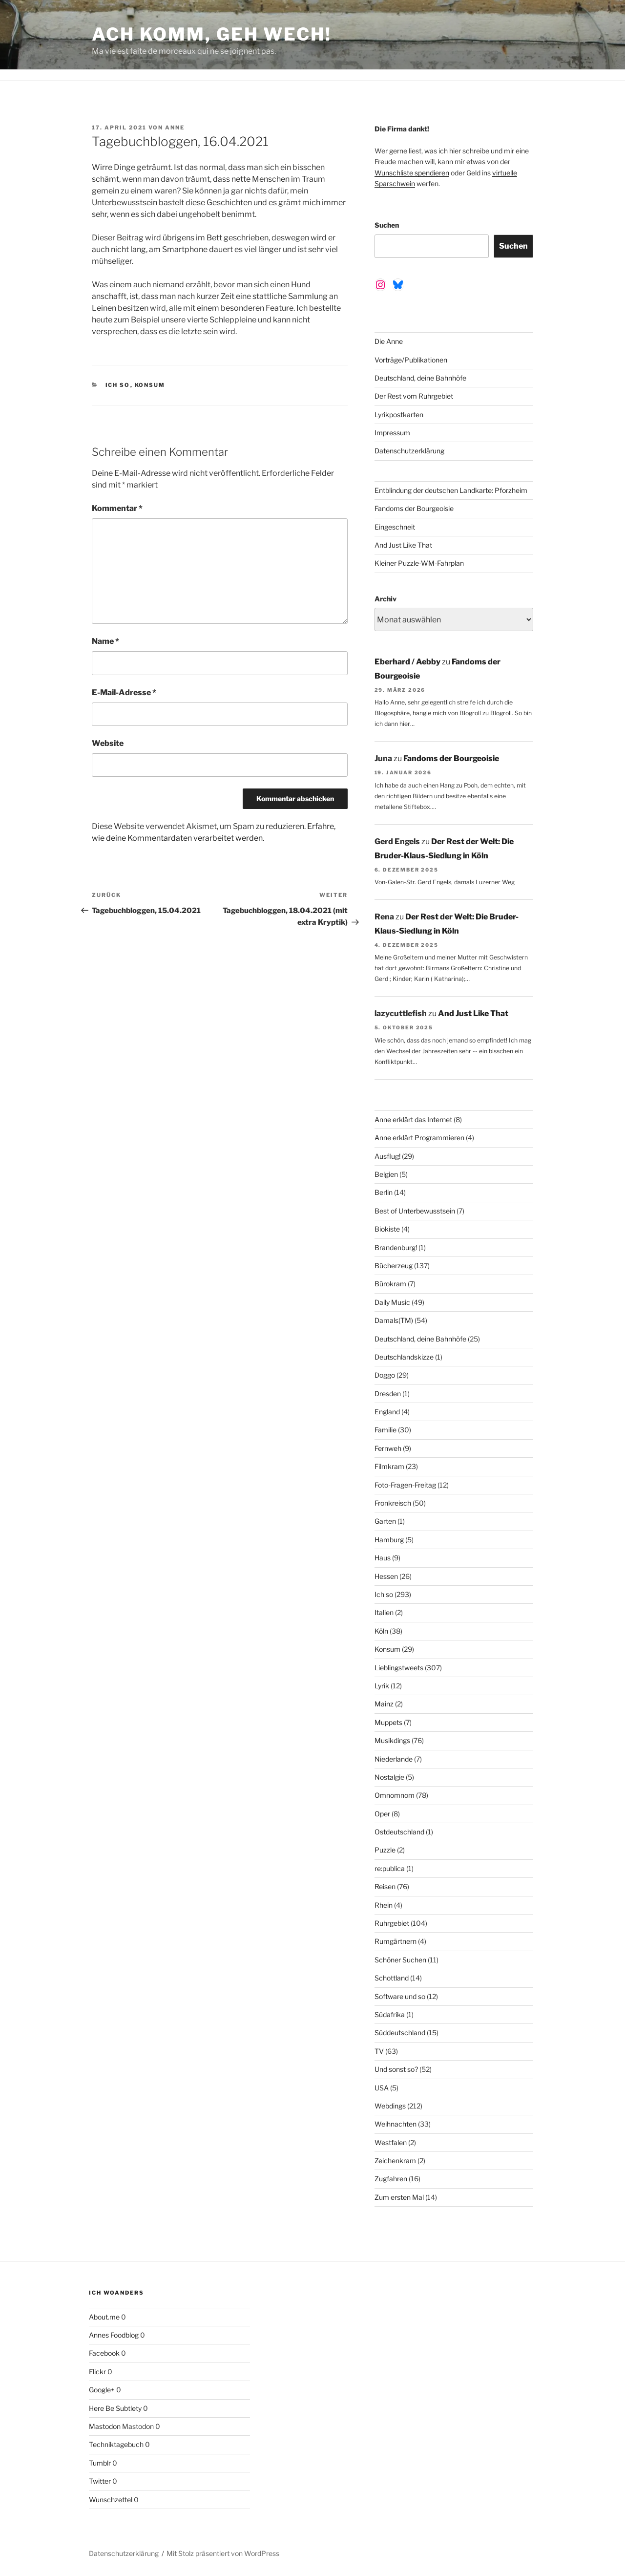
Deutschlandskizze (404, 1357)
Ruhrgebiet (392, 1923)
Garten (385, 1521)
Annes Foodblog (114, 2335)
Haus (383, 1558)
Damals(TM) (394, 1320)
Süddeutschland (400, 2032)
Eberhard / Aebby (407, 661)
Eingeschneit (395, 527)
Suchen (387, 225)
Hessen (386, 1576)
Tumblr (100, 2463)
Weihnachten (396, 2124)
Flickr (97, 2371)
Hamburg (389, 1539)
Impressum (392, 432)
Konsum (150, 385)
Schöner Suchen (400, 1960)
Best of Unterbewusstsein (415, 1211)
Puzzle (385, 1850)
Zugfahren (391, 2178)
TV (379, 2051)
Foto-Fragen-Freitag (405, 1485)
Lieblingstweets (399, 1667)
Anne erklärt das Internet (413, 1119)
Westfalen (391, 2142)
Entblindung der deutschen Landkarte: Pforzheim (451, 490)
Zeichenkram (395, 2160)
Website (108, 743)
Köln (381, 1631)
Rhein (384, 1905)
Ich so (117, 385)
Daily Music (392, 1302)
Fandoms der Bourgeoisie (414, 508)
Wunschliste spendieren (412, 173)
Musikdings (392, 1740)
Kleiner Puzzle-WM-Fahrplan (419, 563)
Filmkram (389, 1466)
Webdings (390, 2106)
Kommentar (117, 508)
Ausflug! (387, 1156)
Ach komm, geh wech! (212, 34)
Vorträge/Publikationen (411, 360)
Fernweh (388, 1448)
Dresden (388, 1393)
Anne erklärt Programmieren (419, 1137)
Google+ (102, 2389)
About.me (104, 2317)
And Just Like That (403, 545)
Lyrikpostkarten (399, 414)
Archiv (385, 599)
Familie (385, 1430)
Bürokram (390, 1283)
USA (382, 2088)
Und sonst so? (396, 2069)
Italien (384, 1612)
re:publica (390, 1868)
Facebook (104, 2353)
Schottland (392, 1978)
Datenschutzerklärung (409, 451)
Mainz (384, 1704)
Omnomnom (395, 1795)
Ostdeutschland (399, 1832)
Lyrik (382, 1686)
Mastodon (105, 2426)
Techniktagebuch (116, 2444)
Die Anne (389, 341)
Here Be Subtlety (115, 2408)
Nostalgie (389, 1777)
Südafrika (390, 2014)
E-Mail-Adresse (124, 692)
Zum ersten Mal (399, 2197)
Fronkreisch (393, 1503)
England (387, 1411)
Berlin (384, 1192)
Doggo (385, 1375)
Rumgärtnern (396, 1941)
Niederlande (394, 1759)
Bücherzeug (394, 1265)
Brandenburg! (396, 1247)
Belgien (386, 1174)
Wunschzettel (110, 2499)
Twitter (100, 2481)
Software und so (400, 1996)
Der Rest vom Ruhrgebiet (414, 396)
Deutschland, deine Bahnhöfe (420, 378)
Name (105, 641)
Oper (382, 1814)
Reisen (385, 1886)
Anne (175, 127)
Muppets (388, 1722)
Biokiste (387, 1229)
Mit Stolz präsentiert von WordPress (223, 2553)
